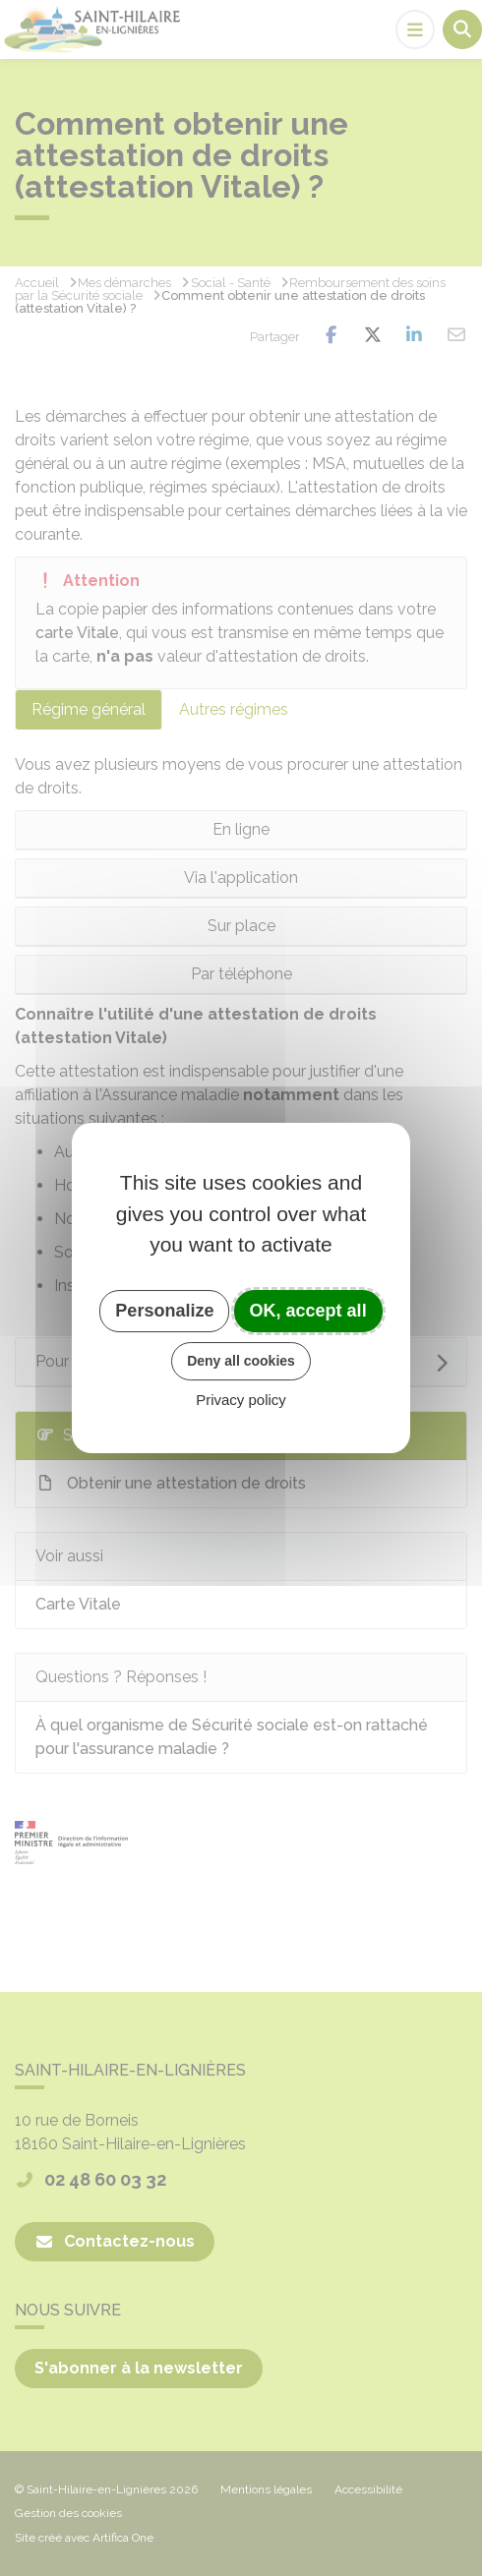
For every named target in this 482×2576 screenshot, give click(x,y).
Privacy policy (241, 1399)
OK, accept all (308, 1310)
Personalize (164, 1310)
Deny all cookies (241, 1361)
